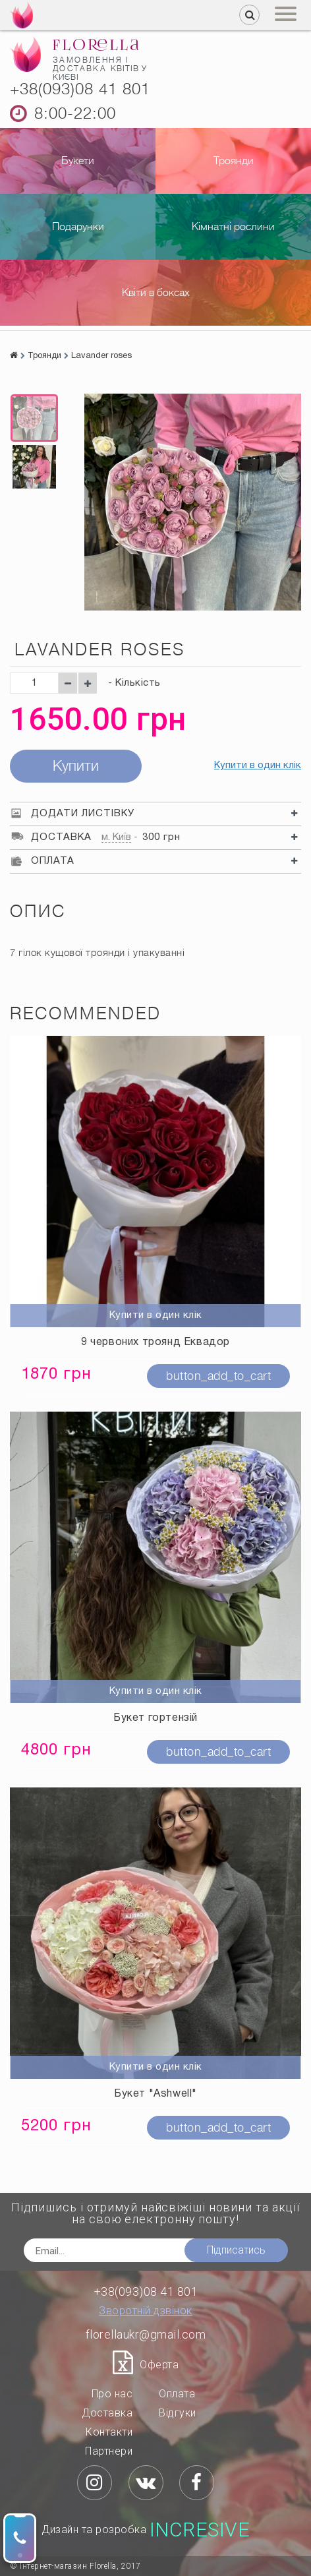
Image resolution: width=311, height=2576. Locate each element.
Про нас (112, 2393)
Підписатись (236, 2250)
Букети (77, 161)
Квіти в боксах (156, 293)
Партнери (108, 2451)
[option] (34, 418)
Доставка (107, 2413)
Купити (76, 766)
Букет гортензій (155, 1718)
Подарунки (78, 227)
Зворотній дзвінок (145, 2311)
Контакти (109, 2432)
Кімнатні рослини (233, 227)
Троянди (233, 161)
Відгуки (177, 2413)
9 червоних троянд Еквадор (155, 1342)
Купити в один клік (257, 765)
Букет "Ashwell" (155, 2094)
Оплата (177, 2393)
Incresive (200, 2530)
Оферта (159, 2364)
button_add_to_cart (218, 1376)
